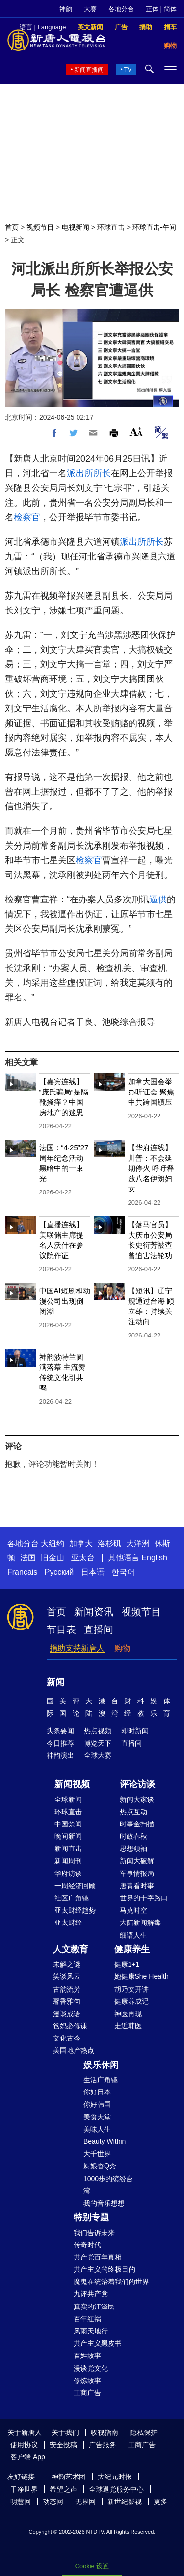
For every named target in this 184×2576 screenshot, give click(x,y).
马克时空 (133, 1910)
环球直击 (111, 227)
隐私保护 (144, 2432)
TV (127, 69)
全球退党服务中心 (116, 2489)
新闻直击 (68, 1848)
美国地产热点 (73, 2050)
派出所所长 (89, 473)
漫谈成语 (66, 2013)
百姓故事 (87, 2355)
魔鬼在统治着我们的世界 (111, 2281)
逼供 (158, 899)
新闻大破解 (137, 1861)
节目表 (61, 1629)
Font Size (136, 431)
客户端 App (27, 2457)
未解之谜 (66, 1964)
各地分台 (121, 9)
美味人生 (97, 2129)
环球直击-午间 (154, 227)
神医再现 (128, 2013)
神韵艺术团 (69, 2476)
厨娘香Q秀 (99, 2166)
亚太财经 (68, 1922)
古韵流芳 (66, 1989)
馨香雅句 (66, 2001)
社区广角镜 (71, 1898)
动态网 (53, 2501)
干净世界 (24, 2489)
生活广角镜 (100, 2080)
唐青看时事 (137, 1886)
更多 (160, 2501)
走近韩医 (128, 2026)
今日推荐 (60, 1743)
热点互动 (133, 1812)
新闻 (55, 1682)
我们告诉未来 (94, 2232)
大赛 (90, 9)
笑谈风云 (66, 1976)
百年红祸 (87, 2319)
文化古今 (66, 2038)
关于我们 (65, 2432)
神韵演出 (60, 1755)
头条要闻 (60, 1731)
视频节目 (40, 227)
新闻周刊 (68, 1861)
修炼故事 (87, 2380)
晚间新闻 (68, 1836)
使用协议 (24, 2445)
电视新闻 (75, 227)
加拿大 (81, 1543)
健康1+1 (127, 1964)
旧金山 (52, 1558)
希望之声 (63, 2489)
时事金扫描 (137, 1824)
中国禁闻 (68, 1824)
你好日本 (97, 2092)
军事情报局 (137, 1873)
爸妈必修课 (70, 2026)
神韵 (65, 9)
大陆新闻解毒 (140, 1922)
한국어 (123, 1572)
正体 (152, 9)
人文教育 (70, 1949)
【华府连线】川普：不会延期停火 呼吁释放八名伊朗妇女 (151, 1168)
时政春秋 (133, 1836)
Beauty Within (104, 2141)
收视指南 (104, 2432)
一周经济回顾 (75, 1886)
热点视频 (97, 1731)
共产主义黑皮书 (98, 2343)
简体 (170, 9)
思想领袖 (133, 1848)
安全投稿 (63, 2445)
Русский (59, 1572)
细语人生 (133, 1935)
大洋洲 (138, 1543)
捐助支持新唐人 (77, 1648)
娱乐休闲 (101, 2065)
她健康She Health (141, 1976)
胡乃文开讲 (131, 1989)
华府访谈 (68, 1873)
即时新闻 (135, 1731)
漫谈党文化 (91, 2368)
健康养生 (132, 1949)
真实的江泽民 (94, 2306)
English (154, 1558)
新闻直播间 (89, 69)
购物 (122, 1648)
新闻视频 (72, 1784)
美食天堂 (97, 2117)
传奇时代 (87, 2245)
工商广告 (87, 2393)
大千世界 (97, 2154)
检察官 (27, 517)
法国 (28, 1558)
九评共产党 (91, 2294)
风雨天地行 (91, 2331)
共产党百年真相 (98, 2257)
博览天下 (97, 1743)
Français (22, 1572)
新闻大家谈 (137, 1799)
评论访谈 (137, 1784)
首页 (12, 227)
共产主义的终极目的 (104, 2269)
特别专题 (91, 2217)
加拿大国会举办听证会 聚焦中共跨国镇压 (151, 1091)
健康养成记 (131, 2001)
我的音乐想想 (104, 2203)
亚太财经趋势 (75, 1910)
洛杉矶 (109, 1543)
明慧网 (20, 2501)
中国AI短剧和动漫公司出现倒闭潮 (64, 1301)
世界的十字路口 (144, 1898)
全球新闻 (68, 1799)
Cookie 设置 (92, 2566)
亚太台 (83, 1558)
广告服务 (102, 2445)
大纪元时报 (115, 2476)
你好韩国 (97, 2104)
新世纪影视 (124, 2501)
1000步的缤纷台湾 (108, 2185)
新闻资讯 (93, 1611)
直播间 (98, 1629)
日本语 (93, 1572)
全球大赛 (97, 1755)
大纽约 (52, 1543)
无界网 (85, 2501)
